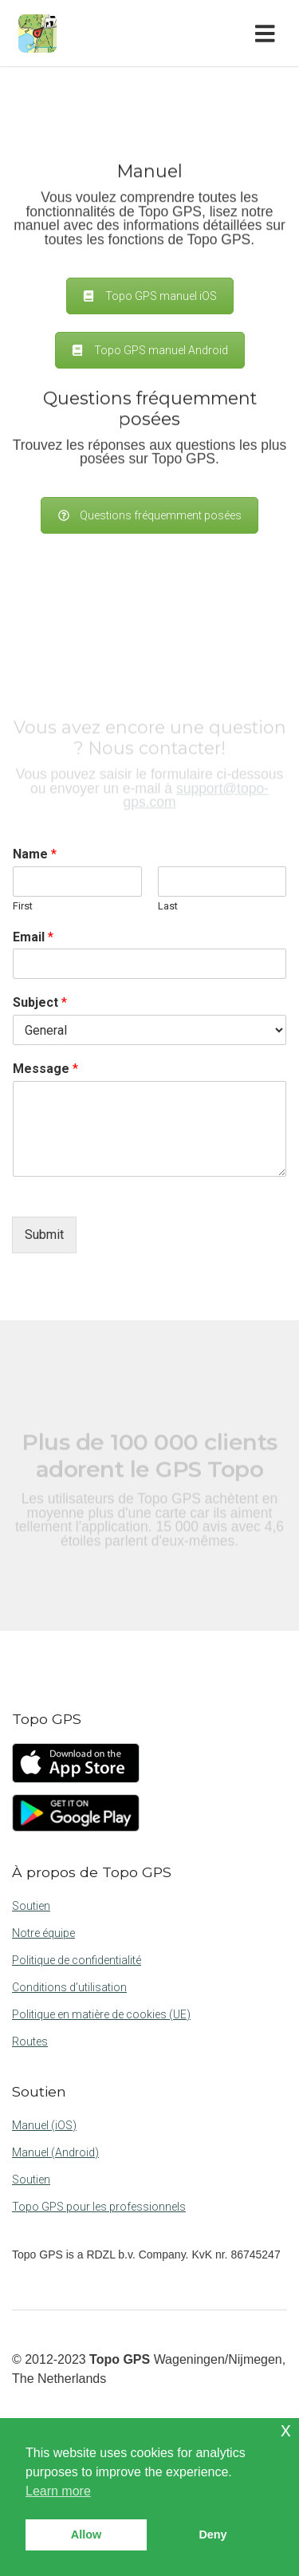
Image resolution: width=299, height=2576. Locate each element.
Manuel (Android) (55, 2152)
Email (33, 937)
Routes (30, 2041)
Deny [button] (212, 2534)
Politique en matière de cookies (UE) (101, 2014)
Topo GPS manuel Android (150, 350)
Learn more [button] (58, 2491)
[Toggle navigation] (268, 33)
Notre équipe (43, 1933)
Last (168, 906)
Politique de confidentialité (76, 1960)
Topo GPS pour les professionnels (99, 2206)
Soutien (31, 1905)
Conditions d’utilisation (69, 1987)
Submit (44, 1234)
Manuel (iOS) (44, 2125)
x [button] (286, 2429)
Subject (40, 1002)
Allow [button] (86, 2534)
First (23, 906)
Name (35, 854)
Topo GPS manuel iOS (150, 296)
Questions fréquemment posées (149, 515)
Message (45, 1068)
